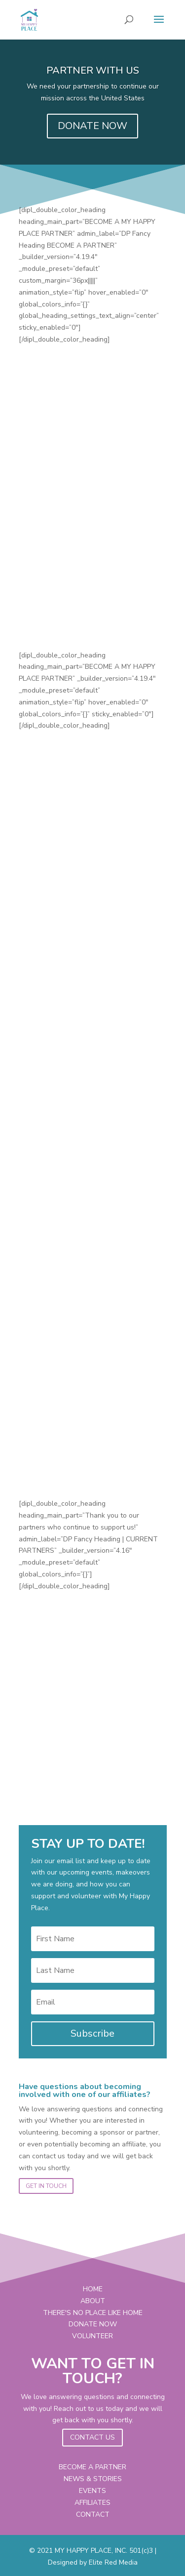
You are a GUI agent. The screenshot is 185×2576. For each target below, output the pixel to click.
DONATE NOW (92, 125)
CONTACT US (92, 2437)
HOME (93, 2289)
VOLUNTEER (92, 2336)
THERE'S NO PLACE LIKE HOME (93, 2312)
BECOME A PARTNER (92, 2467)
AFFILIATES (92, 2502)
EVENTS (92, 2490)
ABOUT (92, 2301)
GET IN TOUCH (46, 2186)
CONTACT (93, 2514)
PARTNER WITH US (92, 70)
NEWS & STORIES (93, 2479)
